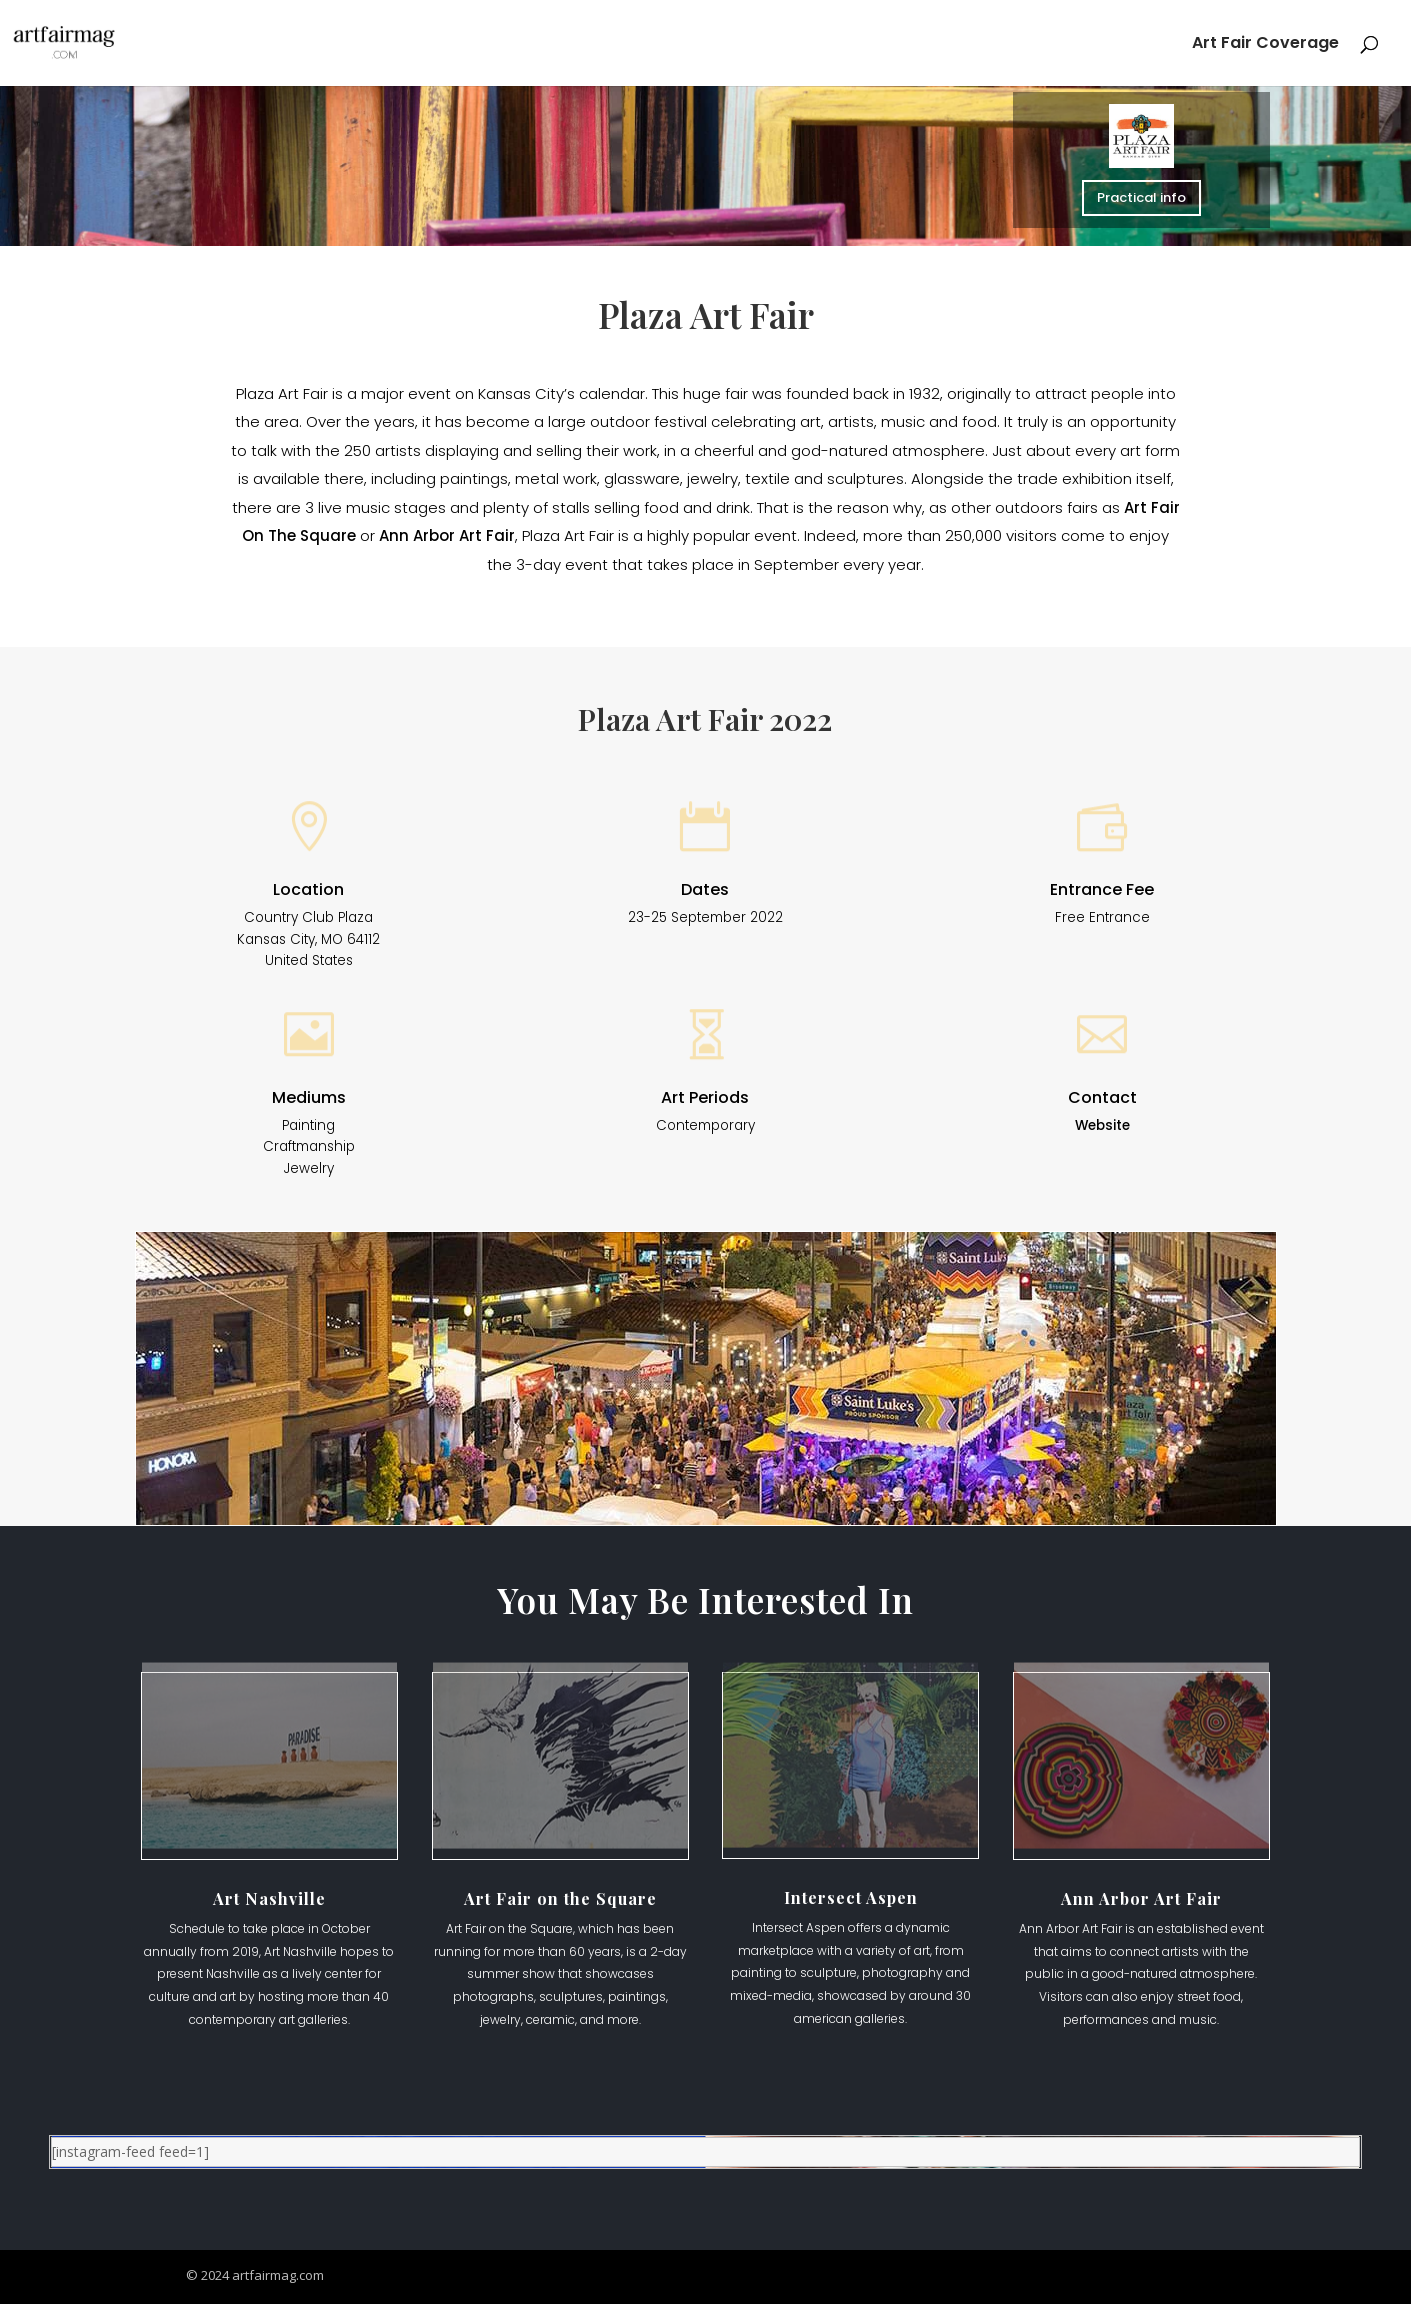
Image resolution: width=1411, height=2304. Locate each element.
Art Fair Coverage (1265, 45)
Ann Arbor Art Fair (447, 535)
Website (1102, 1125)
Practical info (1141, 197)
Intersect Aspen (851, 1897)
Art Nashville (269, 1898)
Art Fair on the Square (560, 1898)
